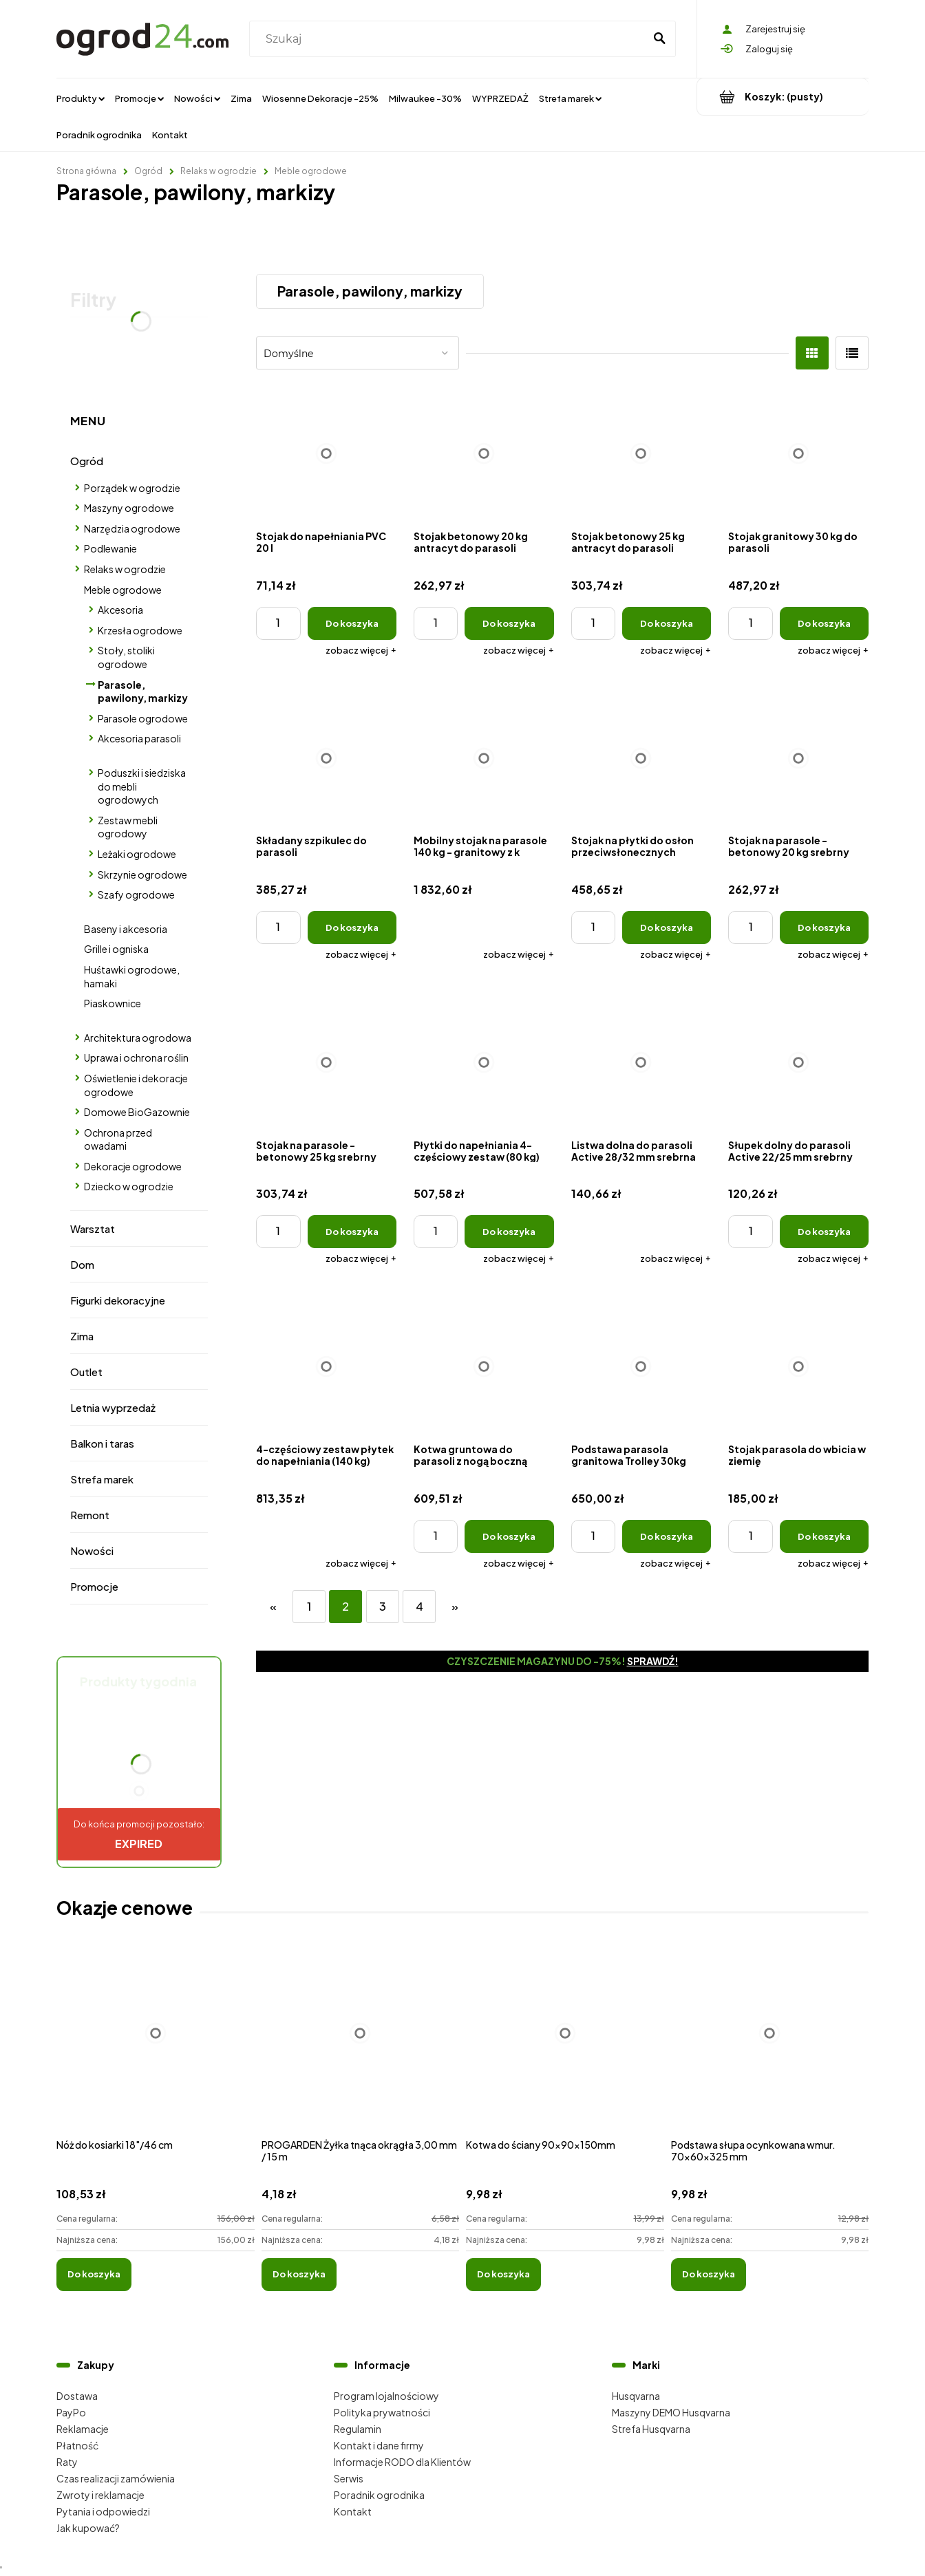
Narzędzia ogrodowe (132, 528)
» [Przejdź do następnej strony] (454, 1606)
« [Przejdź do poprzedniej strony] (273, 1606)
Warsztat (92, 1228)
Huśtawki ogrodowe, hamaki (132, 976)
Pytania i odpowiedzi (103, 2511)
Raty (67, 2462)
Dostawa (77, 2396)
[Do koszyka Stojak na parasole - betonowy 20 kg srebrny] (824, 927)
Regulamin (357, 2429)
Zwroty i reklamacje (100, 2495)
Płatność (77, 2445)
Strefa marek (102, 1478)
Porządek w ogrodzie (132, 488)
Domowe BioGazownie (137, 1112)
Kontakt (353, 2511)
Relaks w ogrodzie (125, 569)
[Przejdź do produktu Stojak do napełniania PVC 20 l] (326, 453)
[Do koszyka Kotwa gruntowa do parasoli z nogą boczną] (509, 1536)
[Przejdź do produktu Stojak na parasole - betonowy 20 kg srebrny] (798, 758)
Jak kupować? (88, 2528)
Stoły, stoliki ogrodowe (126, 657)
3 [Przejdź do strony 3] (382, 1606)
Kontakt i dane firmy (379, 2445)
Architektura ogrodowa (137, 1037)
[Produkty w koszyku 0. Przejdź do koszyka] (783, 96)
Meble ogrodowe (123, 589)
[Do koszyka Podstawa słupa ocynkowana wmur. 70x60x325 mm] (708, 2274)
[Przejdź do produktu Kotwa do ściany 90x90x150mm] (565, 2048)
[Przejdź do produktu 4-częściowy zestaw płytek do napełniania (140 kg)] (326, 1366)
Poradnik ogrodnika (379, 2495)
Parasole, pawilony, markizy (143, 691)
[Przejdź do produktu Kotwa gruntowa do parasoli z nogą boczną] (484, 1366)
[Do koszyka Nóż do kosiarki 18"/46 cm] (93, 2274)
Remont (89, 1514)
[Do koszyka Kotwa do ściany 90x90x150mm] (503, 2274)
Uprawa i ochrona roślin (136, 1057)
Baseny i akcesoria (125, 929)
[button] (361, 650)
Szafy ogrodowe (136, 894)
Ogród (86, 460)
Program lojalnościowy (386, 2396)
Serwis (348, 2478)
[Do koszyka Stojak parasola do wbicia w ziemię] (824, 1536)
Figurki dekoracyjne (117, 1300)
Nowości (92, 1550)
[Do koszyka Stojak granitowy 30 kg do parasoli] (824, 623)
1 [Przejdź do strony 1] (309, 1606)
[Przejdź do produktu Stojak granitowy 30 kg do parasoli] (798, 453)
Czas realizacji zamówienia (115, 2478)
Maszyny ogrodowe (129, 508)
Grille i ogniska (116, 949)
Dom (82, 1264)
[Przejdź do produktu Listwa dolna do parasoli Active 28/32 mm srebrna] (641, 1062)
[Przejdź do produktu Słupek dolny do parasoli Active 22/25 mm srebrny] (798, 1062)
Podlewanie (110, 548)
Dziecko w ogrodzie (128, 1186)
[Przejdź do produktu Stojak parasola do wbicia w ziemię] (798, 1366)
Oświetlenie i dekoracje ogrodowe (136, 1085)
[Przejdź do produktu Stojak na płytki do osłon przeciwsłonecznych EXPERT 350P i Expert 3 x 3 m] (641, 758)
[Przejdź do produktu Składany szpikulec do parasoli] (326, 758)
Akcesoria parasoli (139, 738)
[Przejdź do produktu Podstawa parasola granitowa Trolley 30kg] (641, 1366)
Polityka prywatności (382, 2412)
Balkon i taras (102, 1443)
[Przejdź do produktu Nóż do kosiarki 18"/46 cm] (155, 2048)
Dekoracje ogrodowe (133, 1166)
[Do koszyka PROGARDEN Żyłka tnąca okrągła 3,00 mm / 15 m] (299, 2274)
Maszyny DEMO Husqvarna (671, 2412)
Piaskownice (112, 1003)
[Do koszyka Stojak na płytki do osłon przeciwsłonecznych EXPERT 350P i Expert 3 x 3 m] (666, 927)
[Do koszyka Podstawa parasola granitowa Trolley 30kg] (666, 1536)
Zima (82, 1335)
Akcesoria (120, 609)
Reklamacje (82, 2429)
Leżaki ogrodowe (137, 854)
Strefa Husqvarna (651, 2429)
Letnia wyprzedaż (113, 1407)
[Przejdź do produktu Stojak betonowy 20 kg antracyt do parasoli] (484, 453)
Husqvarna (636, 2396)
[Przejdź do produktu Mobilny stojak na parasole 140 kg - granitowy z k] (484, 758)
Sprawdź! (653, 1661)
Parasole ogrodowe (143, 718)
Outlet (86, 1371)
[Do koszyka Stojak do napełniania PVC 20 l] (352, 623)
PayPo (71, 2412)
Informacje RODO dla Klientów (402, 2462)
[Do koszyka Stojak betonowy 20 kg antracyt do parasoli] (509, 623)
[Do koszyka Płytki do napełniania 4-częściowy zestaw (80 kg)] (509, 1231)
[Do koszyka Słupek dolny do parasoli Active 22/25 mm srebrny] (824, 1231)
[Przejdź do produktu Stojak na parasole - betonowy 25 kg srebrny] (326, 1062)
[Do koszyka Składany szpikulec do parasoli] (352, 927)
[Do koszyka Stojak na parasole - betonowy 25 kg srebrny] (352, 1231)
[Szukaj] (659, 39)
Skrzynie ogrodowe (142, 874)
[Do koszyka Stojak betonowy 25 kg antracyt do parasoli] (666, 623)
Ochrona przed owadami (118, 1139)
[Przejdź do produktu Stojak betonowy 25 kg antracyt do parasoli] (641, 453)
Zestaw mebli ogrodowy (128, 827)
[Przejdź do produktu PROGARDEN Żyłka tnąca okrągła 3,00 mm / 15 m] (361, 2048)
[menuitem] (80, 97)
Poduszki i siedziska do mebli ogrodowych (142, 786)
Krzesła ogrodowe (140, 630)
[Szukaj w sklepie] (449, 39)
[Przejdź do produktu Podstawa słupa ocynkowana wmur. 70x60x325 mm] (770, 2048)
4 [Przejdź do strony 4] (419, 1606)
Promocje (94, 1586)
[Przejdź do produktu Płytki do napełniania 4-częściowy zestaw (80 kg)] (484, 1062)
